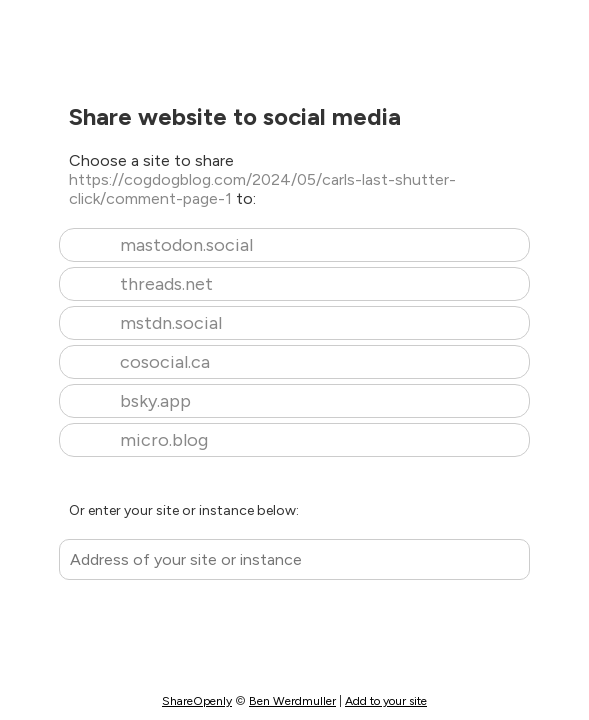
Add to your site (386, 701)
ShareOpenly (197, 701)
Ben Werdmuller (292, 701)
